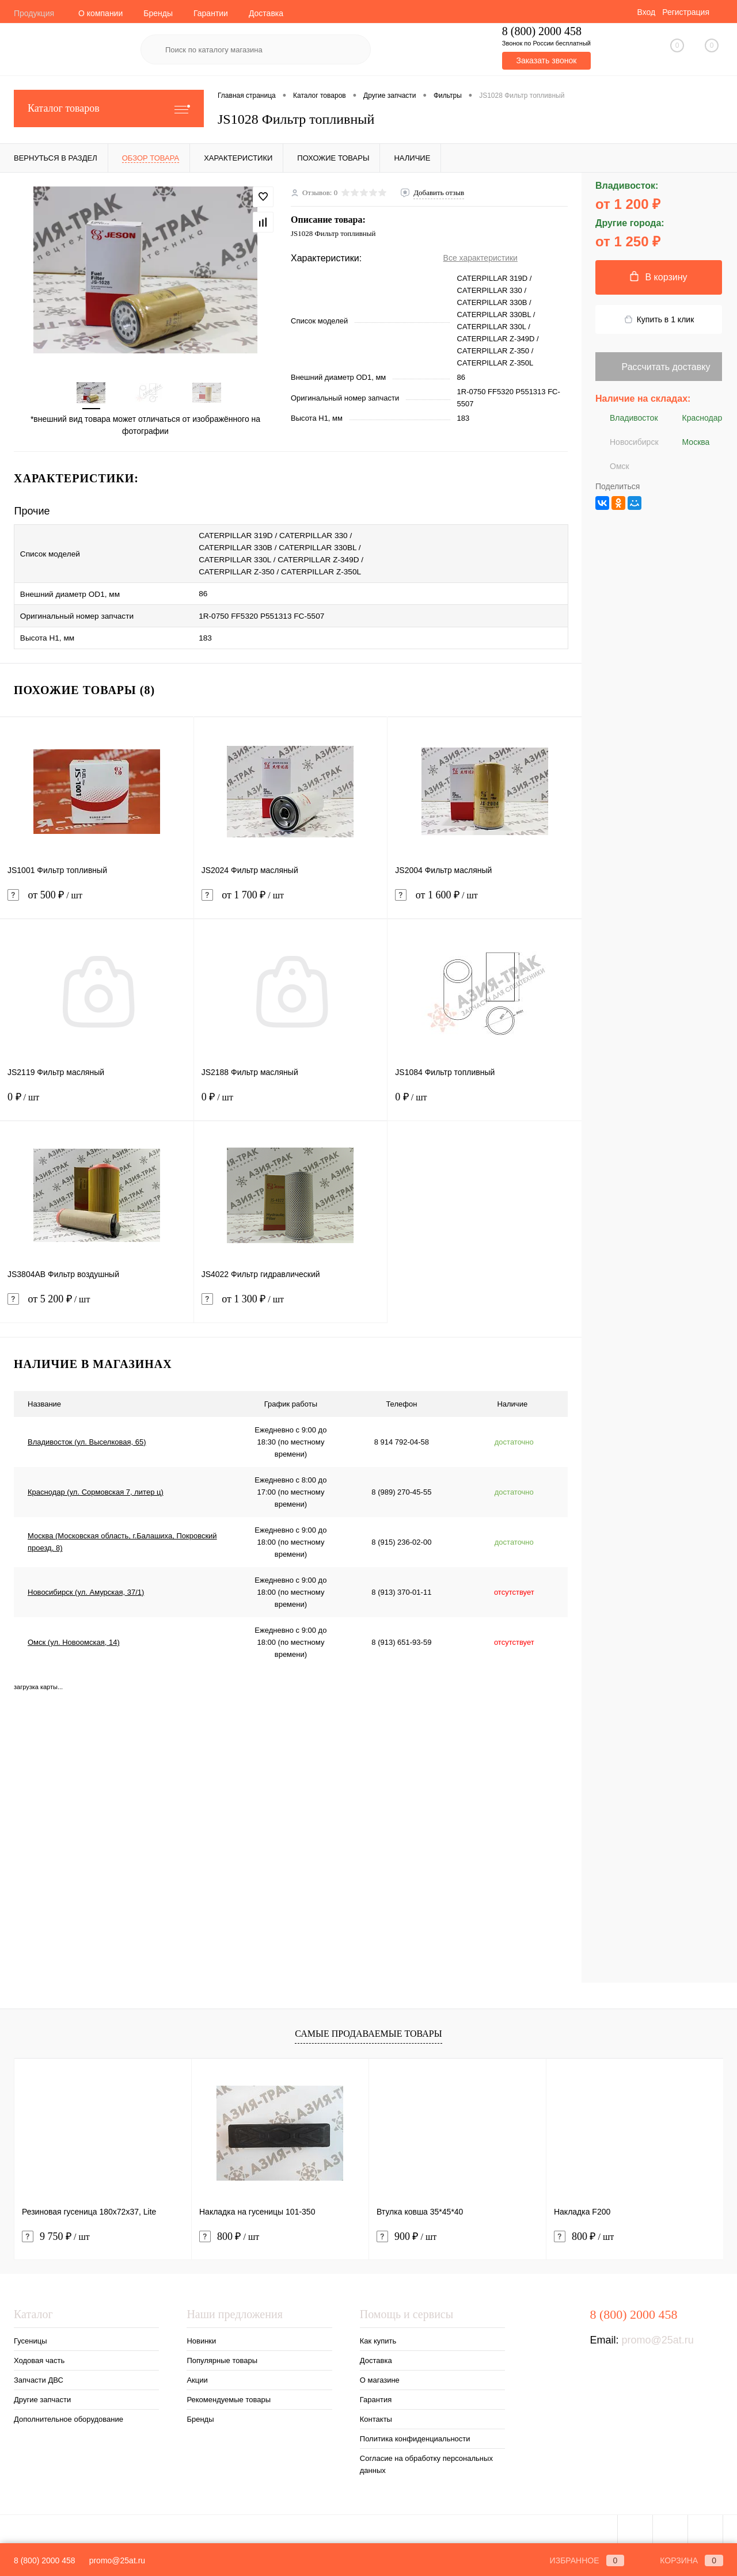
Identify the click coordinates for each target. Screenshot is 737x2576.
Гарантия (376, 2394)
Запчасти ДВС (38, 2375)
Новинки (201, 2335)
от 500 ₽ (96, 897)
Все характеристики (480, 257)
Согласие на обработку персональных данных (426, 2459)
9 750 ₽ (56, 2232)
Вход (646, 12)
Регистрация (685, 12)
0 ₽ (96, 1099)
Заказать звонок (546, 60)
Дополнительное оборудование (68, 2414)
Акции (197, 2375)
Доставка (266, 13)
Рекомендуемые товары (229, 2394)
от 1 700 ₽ (291, 897)
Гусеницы (30, 2335)
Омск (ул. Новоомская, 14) (74, 1637)
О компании (100, 13)
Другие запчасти (42, 2394)
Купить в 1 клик (659, 320)
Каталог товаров (109, 108)
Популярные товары (222, 2355)
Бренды (158, 13)
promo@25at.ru (657, 2335)
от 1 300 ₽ (291, 1301)
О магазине (380, 2375)
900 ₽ (406, 2232)
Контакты (376, 2414)
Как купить (378, 2335)
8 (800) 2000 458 (44, 2560)
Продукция (34, 13)
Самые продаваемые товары (368, 2028)
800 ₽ (229, 2232)
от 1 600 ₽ (484, 897)
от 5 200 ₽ (96, 1301)
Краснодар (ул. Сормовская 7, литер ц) (96, 1487)
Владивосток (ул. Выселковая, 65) (87, 1436)
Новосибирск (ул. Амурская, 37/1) (86, 1587)
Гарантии (210, 13)
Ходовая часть (39, 2355)
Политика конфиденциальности (415, 2433)
